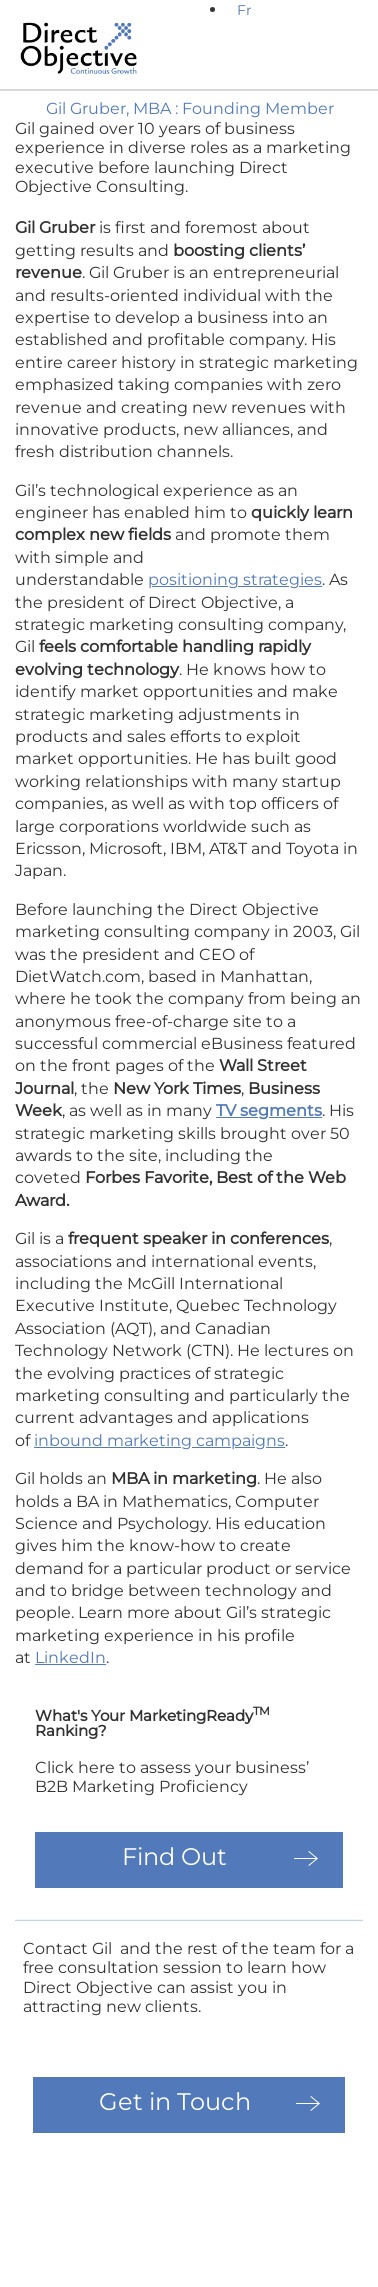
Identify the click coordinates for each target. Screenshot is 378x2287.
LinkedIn (70, 1657)
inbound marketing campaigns (159, 1440)
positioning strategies (235, 579)
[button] (341, 66)
